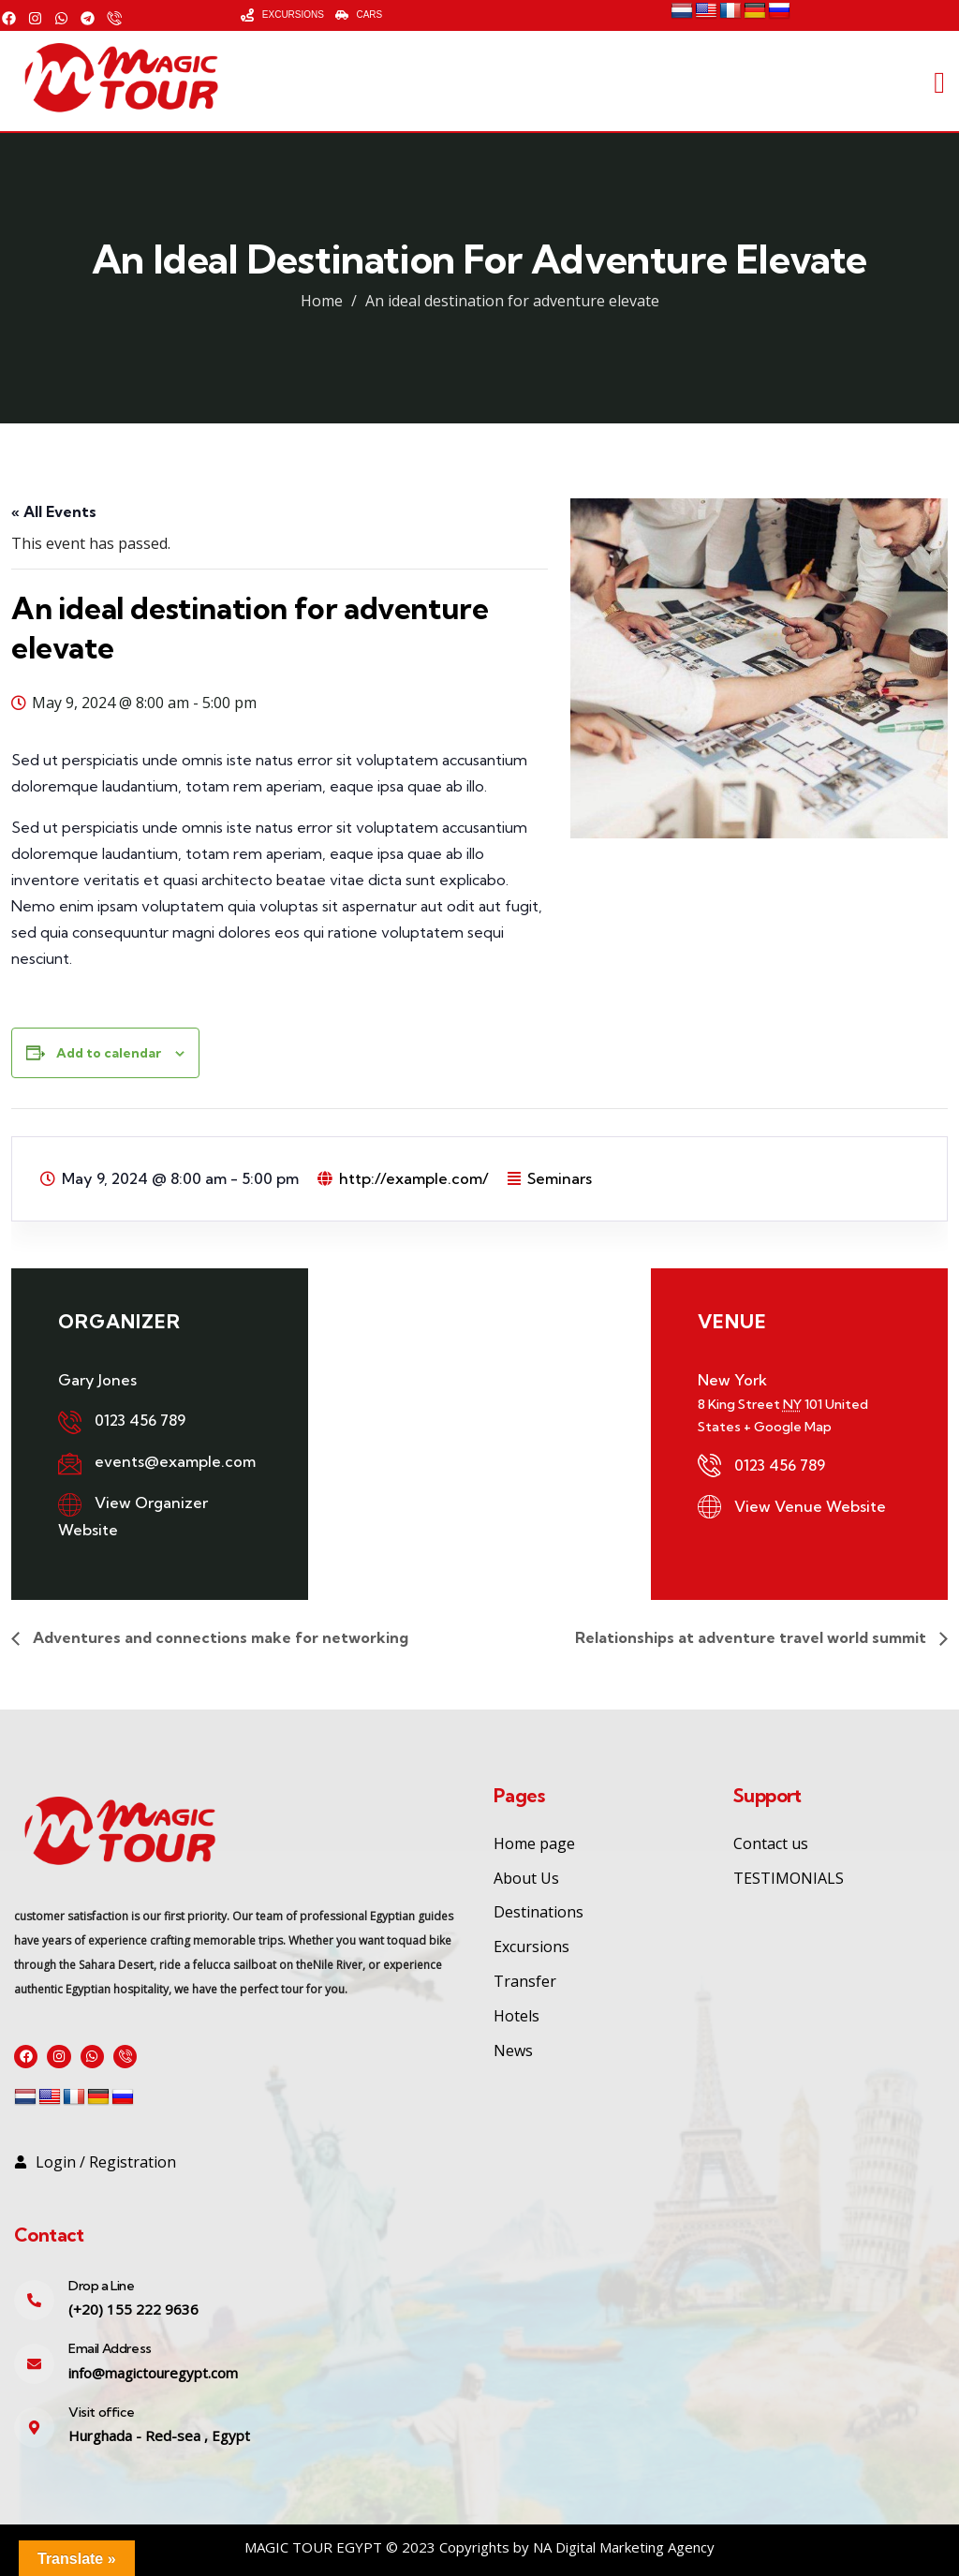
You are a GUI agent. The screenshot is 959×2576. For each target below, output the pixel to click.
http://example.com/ (414, 1178)
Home (322, 300)
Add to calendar (108, 1052)
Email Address (110, 2349)
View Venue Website (810, 1506)
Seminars (559, 1178)
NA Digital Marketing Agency (624, 2547)
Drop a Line (101, 2285)
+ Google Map (788, 1426)
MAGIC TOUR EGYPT (313, 2547)
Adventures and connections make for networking (218, 1637)
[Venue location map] (479, 1413)
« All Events (53, 511)
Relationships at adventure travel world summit (752, 1637)
